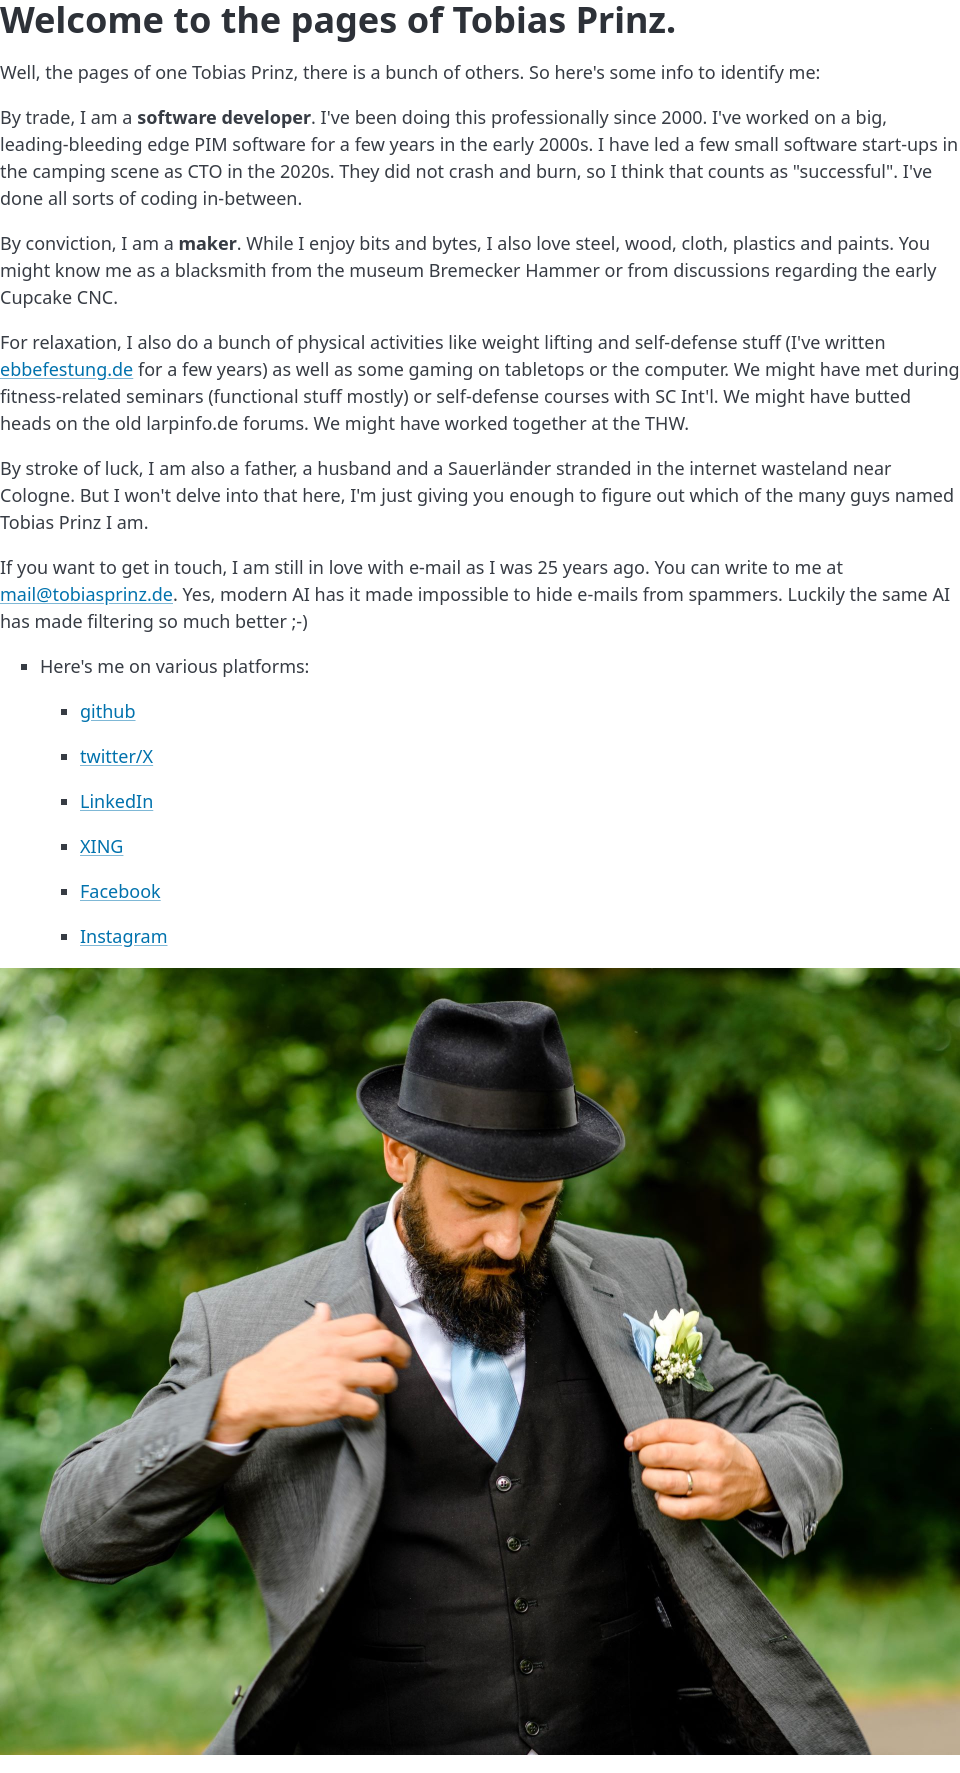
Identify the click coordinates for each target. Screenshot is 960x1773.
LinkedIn (116, 801)
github (108, 711)
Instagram (124, 936)
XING (101, 846)
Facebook (120, 891)
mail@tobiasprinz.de (86, 594)
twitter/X (116, 756)
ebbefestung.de (66, 369)
